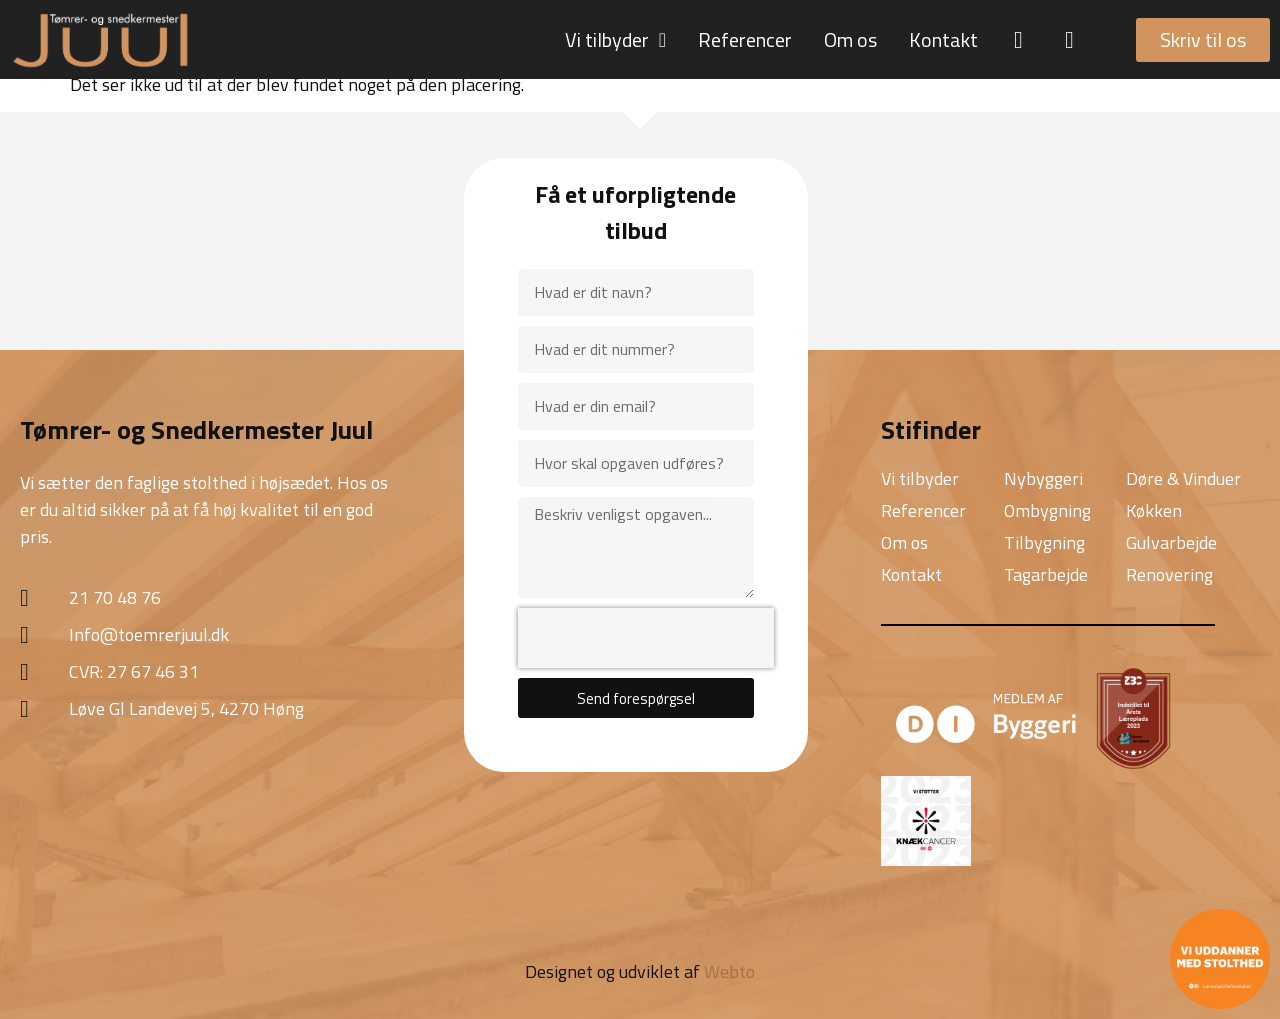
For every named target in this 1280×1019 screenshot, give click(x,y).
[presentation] (646, 638)
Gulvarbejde (1171, 542)
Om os (850, 39)
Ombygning (1047, 510)
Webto (729, 971)
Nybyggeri (1043, 478)
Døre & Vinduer (1183, 478)
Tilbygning (1044, 542)
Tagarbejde (1046, 574)
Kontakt (943, 39)
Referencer (745, 39)
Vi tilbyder (615, 40)
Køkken (1154, 510)
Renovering (1169, 574)
